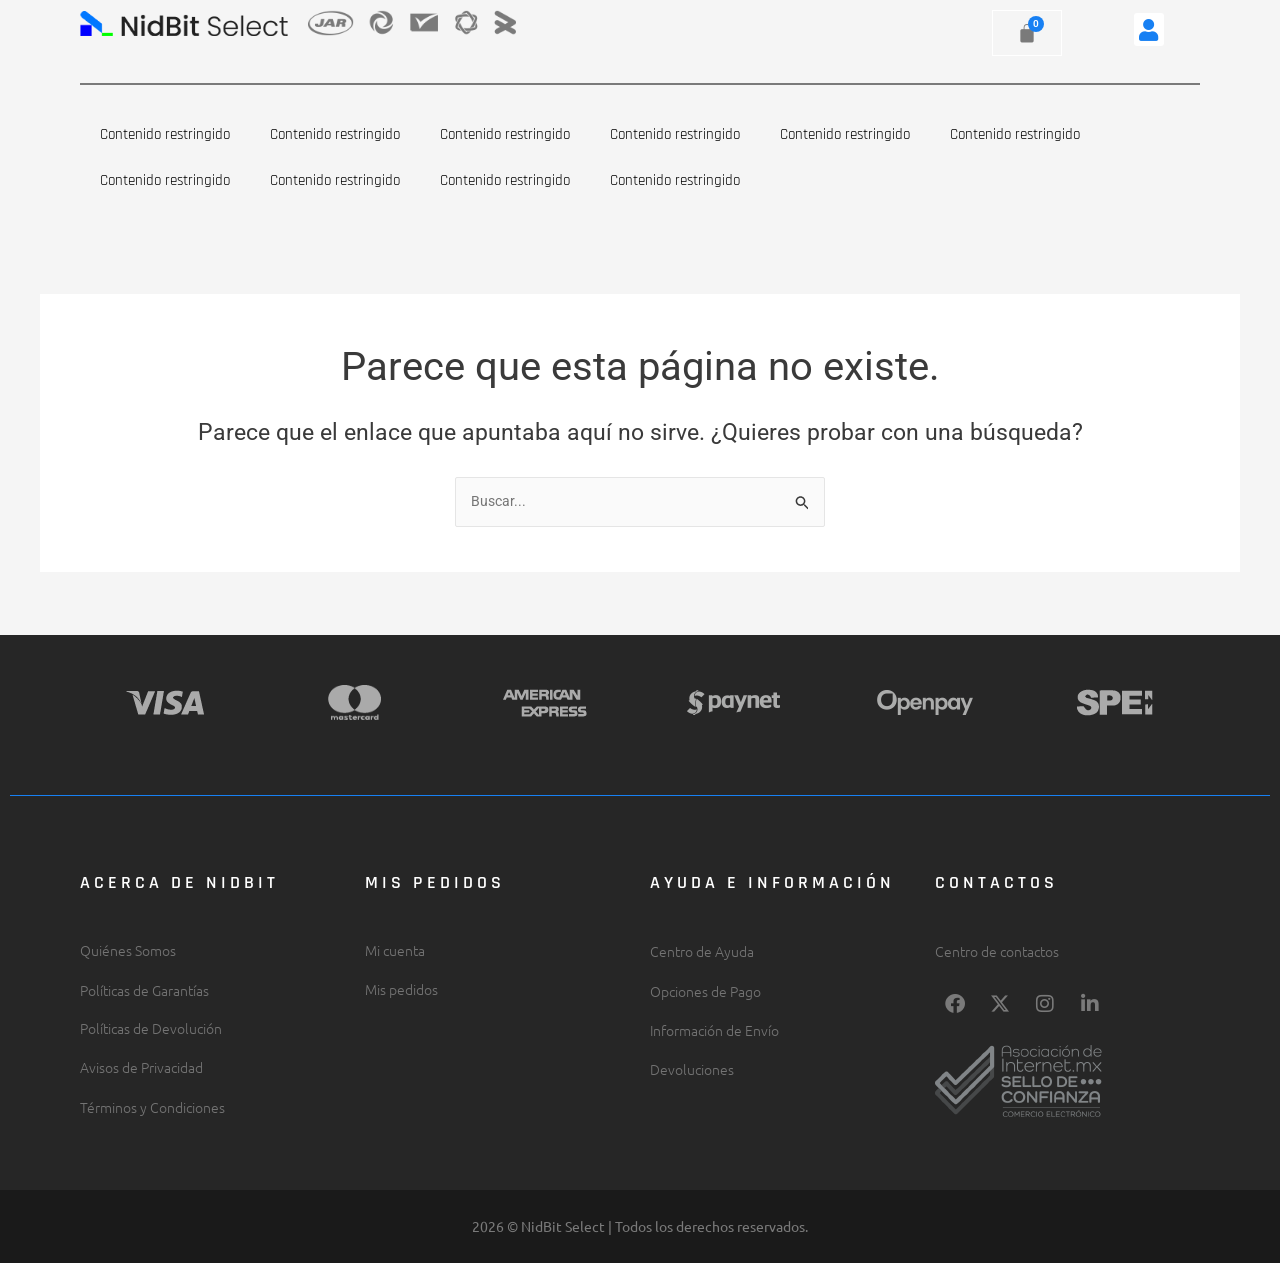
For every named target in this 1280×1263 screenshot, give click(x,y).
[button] (1149, 29)
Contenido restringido (165, 134)
